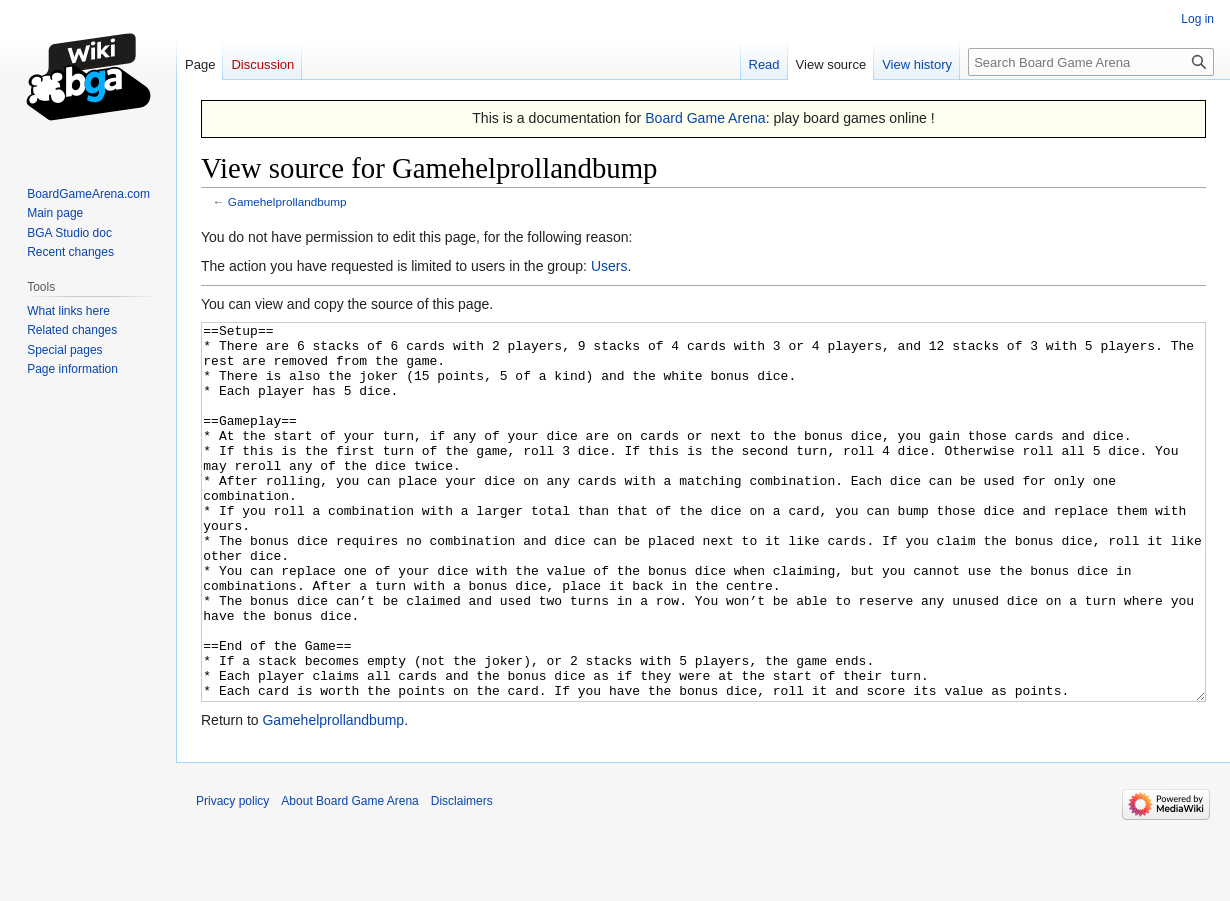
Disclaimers (462, 876)
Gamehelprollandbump (287, 201)
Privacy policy (232, 876)
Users (609, 266)
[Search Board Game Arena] (1091, 62)
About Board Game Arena (349, 876)
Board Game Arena (705, 118)
